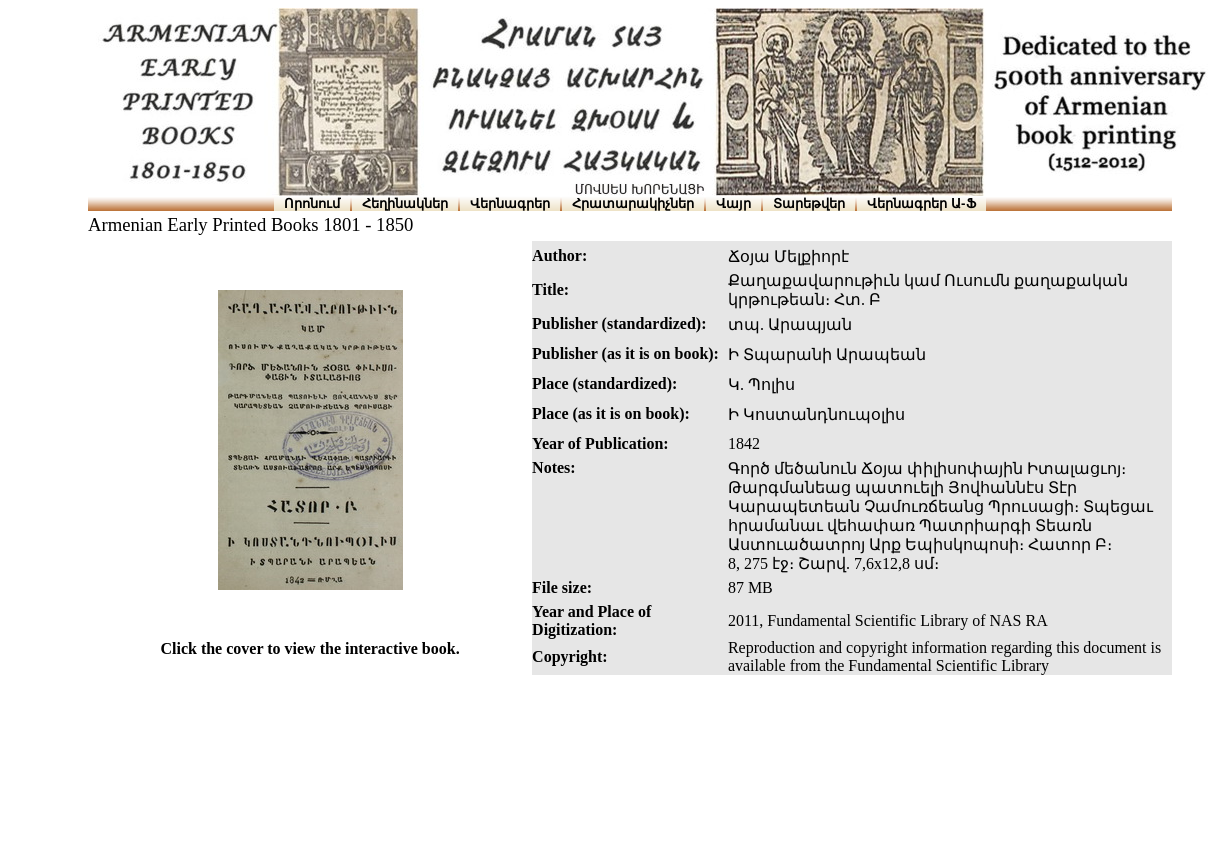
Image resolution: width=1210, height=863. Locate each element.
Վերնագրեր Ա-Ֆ (921, 203)
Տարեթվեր (809, 203)
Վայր (733, 203)
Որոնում (312, 203)
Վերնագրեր (510, 203)
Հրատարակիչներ (633, 203)
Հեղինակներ (405, 203)
